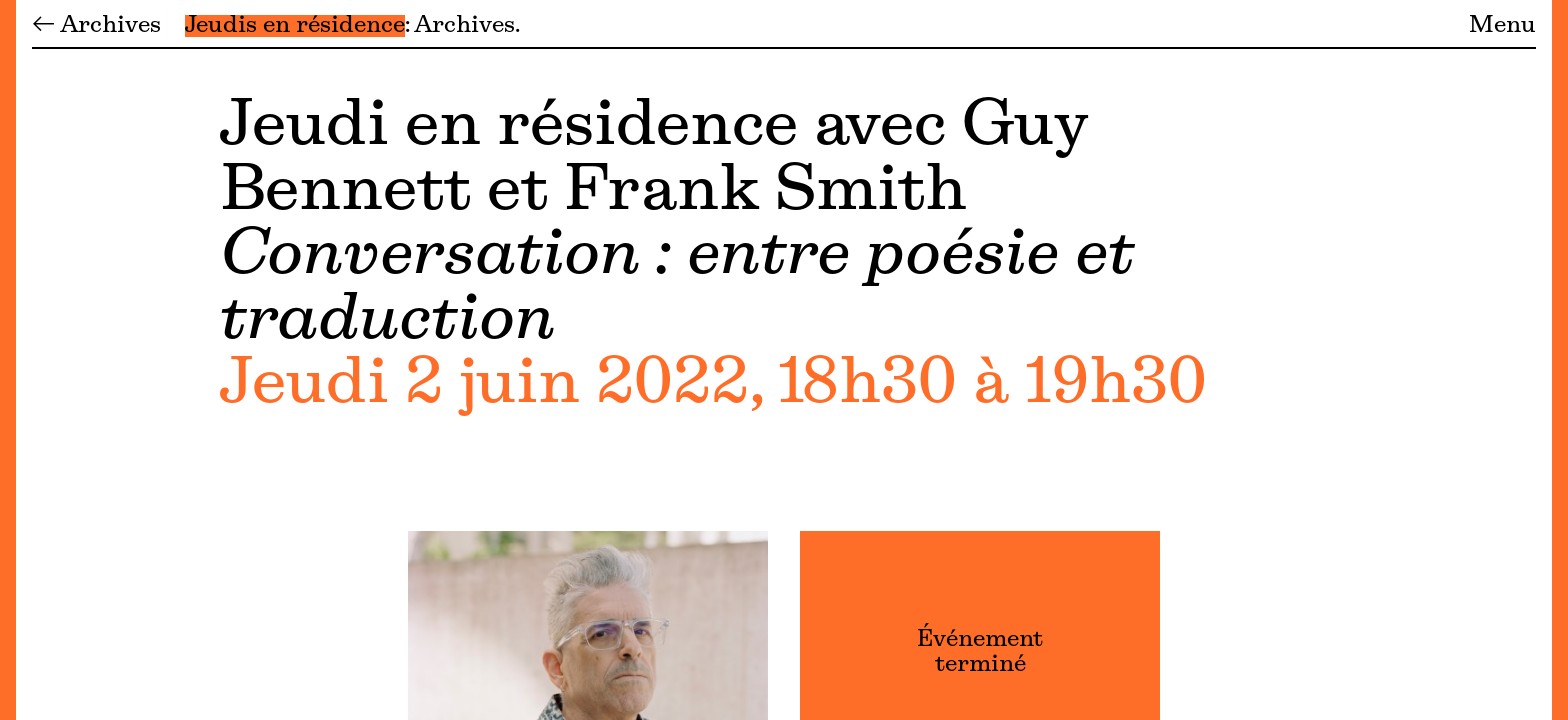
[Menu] (8, 360)
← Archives (96, 26)
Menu (1502, 26)
